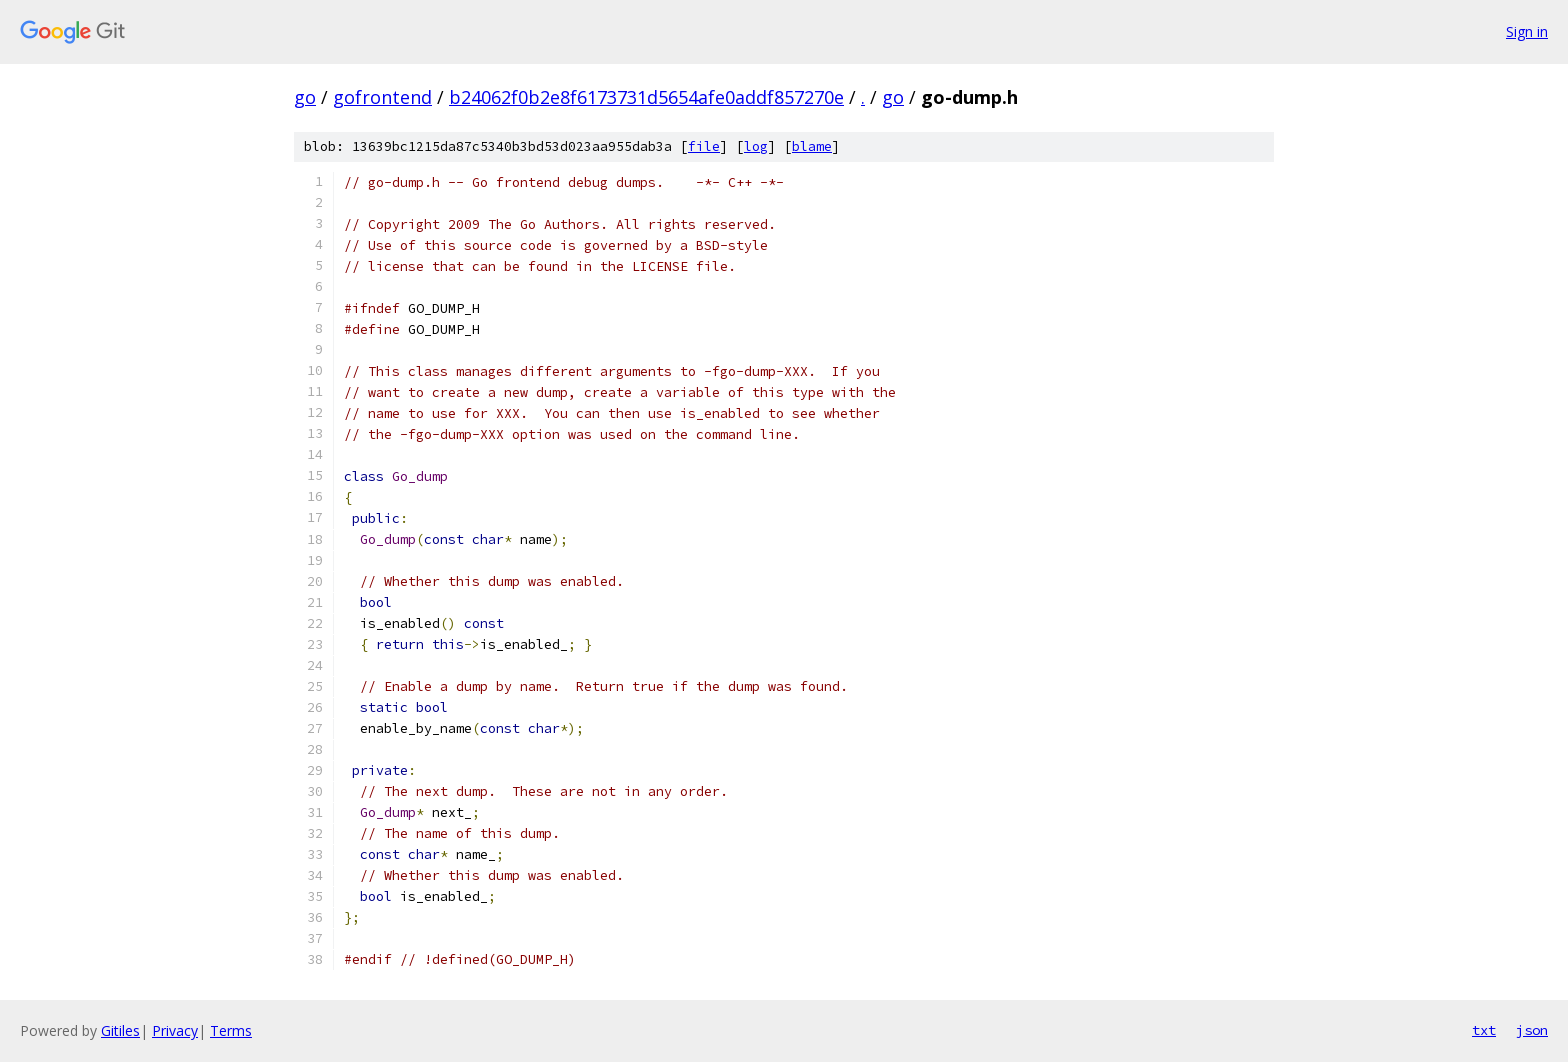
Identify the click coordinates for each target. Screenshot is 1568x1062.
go (305, 97)
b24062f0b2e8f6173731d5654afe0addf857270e (646, 97)
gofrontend (382, 97)
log (756, 146)
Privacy (175, 1030)
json (1532, 1030)
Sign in (1527, 31)
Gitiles (120, 1030)
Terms (231, 1030)
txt (1484, 1030)
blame (812, 146)
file (704, 146)
